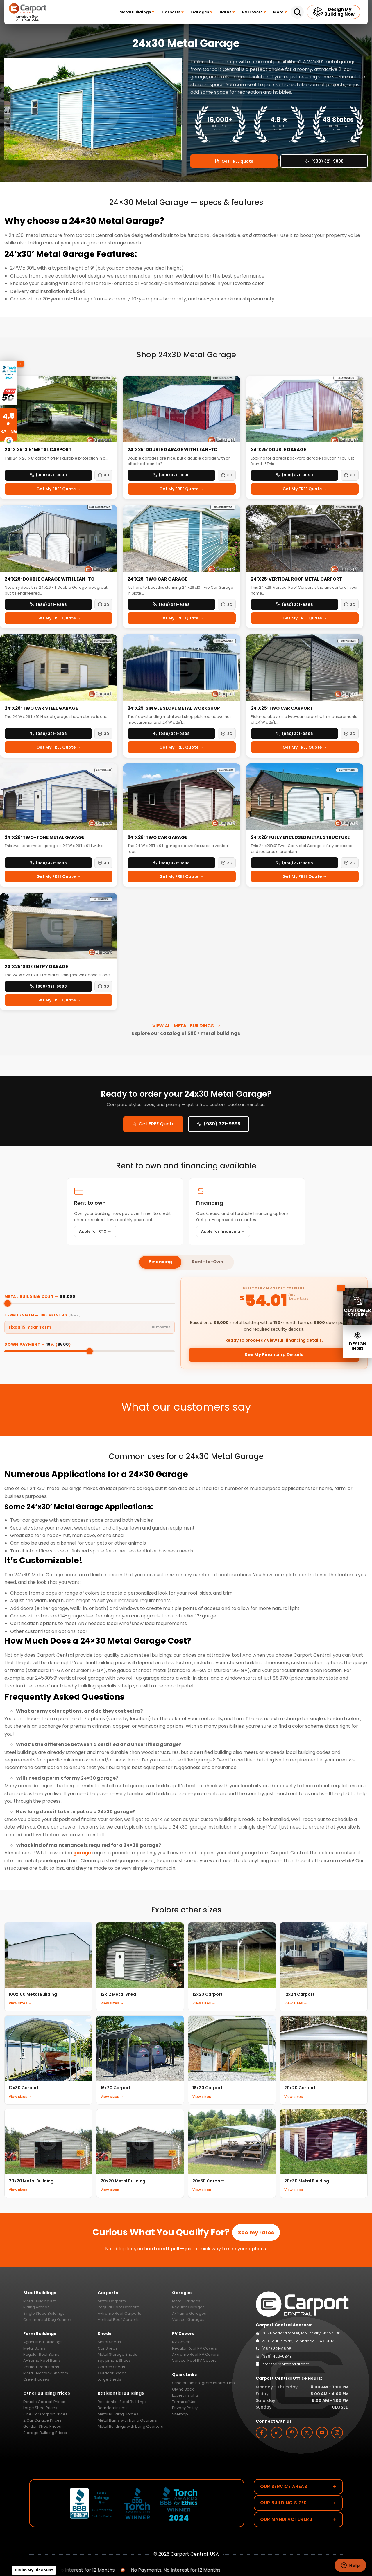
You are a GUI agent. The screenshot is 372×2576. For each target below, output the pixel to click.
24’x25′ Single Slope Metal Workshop (174, 708)
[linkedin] (276, 2432)
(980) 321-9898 (324, 161)
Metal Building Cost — (39, 1296)
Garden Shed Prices (42, 2426)
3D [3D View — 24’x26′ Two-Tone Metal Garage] (103, 863)
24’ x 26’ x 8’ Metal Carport (38, 449)
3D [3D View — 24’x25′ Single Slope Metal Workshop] (227, 733)
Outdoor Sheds (112, 2373)
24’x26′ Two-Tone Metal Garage (44, 837)
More (280, 12)
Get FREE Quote (153, 1124)
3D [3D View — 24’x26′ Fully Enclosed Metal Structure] (349, 863)
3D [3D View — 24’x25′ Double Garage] (349, 475)
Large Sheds (109, 2379)
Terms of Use (184, 2401)
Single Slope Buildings (44, 2313)
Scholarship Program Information (203, 2383)
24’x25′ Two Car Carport (282, 708)
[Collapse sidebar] (341, 1288)
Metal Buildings (137, 12)
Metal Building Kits (40, 2301)
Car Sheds (107, 2348)
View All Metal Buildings (186, 1025)
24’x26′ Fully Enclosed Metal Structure (300, 837)
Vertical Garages (188, 2319)
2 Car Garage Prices (42, 2420)
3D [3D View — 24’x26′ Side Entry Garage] (103, 986)
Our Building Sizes (298, 2503)
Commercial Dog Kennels (47, 2319)
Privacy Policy (185, 2408)
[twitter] (307, 2432)
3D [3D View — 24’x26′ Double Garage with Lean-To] (103, 604)
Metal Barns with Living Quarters (127, 2420)
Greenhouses (36, 2379)
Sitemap (180, 2414)
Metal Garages (186, 2301)
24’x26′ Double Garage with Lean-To (49, 579)
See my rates (256, 2232)
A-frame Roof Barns (42, 2360)
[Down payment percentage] (89, 1351)
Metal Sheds (109, 2342)
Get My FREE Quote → (58, 489)
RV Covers (254, 12)
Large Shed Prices (40, 2408)
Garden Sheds (111, 2367)
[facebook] (261, 2432)
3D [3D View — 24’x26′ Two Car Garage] (227, 604)
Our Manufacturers (298, 2519)
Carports (173, 12)
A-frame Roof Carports (119, 2313)
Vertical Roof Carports (119, 2319)
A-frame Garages (189, 2313)
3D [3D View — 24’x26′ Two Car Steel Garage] (103, 733)
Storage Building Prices (45, 2433)
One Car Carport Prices (45, 2414)
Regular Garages (188, 2307)
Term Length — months (42, 1315)
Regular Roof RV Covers (194, 2348)
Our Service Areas (298, 2486)
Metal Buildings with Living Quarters (130, 2426)
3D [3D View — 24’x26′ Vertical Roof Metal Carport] (349, 604)
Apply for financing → (223, 1231)
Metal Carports (112, 2301)
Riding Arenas (36, 2307)
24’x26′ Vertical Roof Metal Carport (296, 579)
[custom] (292, 2432)
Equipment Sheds (114, 2360)
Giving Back (183, 2389)
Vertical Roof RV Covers (194, 2360)
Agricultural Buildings (42, 2342)
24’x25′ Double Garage (278, 449)
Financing (160, 1262)
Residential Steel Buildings (122, 2401)
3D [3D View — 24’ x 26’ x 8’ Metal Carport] (103, 475)
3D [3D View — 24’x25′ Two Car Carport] (349, 733)
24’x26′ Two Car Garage (157, 579)
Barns (227, 12)
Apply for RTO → (95, 1231)
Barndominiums (113, 2408)
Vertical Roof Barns (41, 2367)
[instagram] (337, 2432)
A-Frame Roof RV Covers (195, 2354)
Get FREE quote (234, 161)
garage (82, 1852)
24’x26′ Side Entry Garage (36, 966)
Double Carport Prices (44, 2401)
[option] (93, 109)
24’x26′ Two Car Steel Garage (41, 708)
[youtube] (322, 2432)
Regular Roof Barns (41, 2354)
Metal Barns (34, 2348)
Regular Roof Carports (119, 2307)
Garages (202, 12)
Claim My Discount (34, 2570)
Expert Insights (185, 2395)
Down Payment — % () (37, 1344)
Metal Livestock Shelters (45, 2373)
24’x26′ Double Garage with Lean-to (172, 449)
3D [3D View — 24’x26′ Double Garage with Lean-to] (227, 475)
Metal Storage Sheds (117, 2354)
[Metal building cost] (89, 1303)
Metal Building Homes (118, 2414)
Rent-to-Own (207, 1262)
